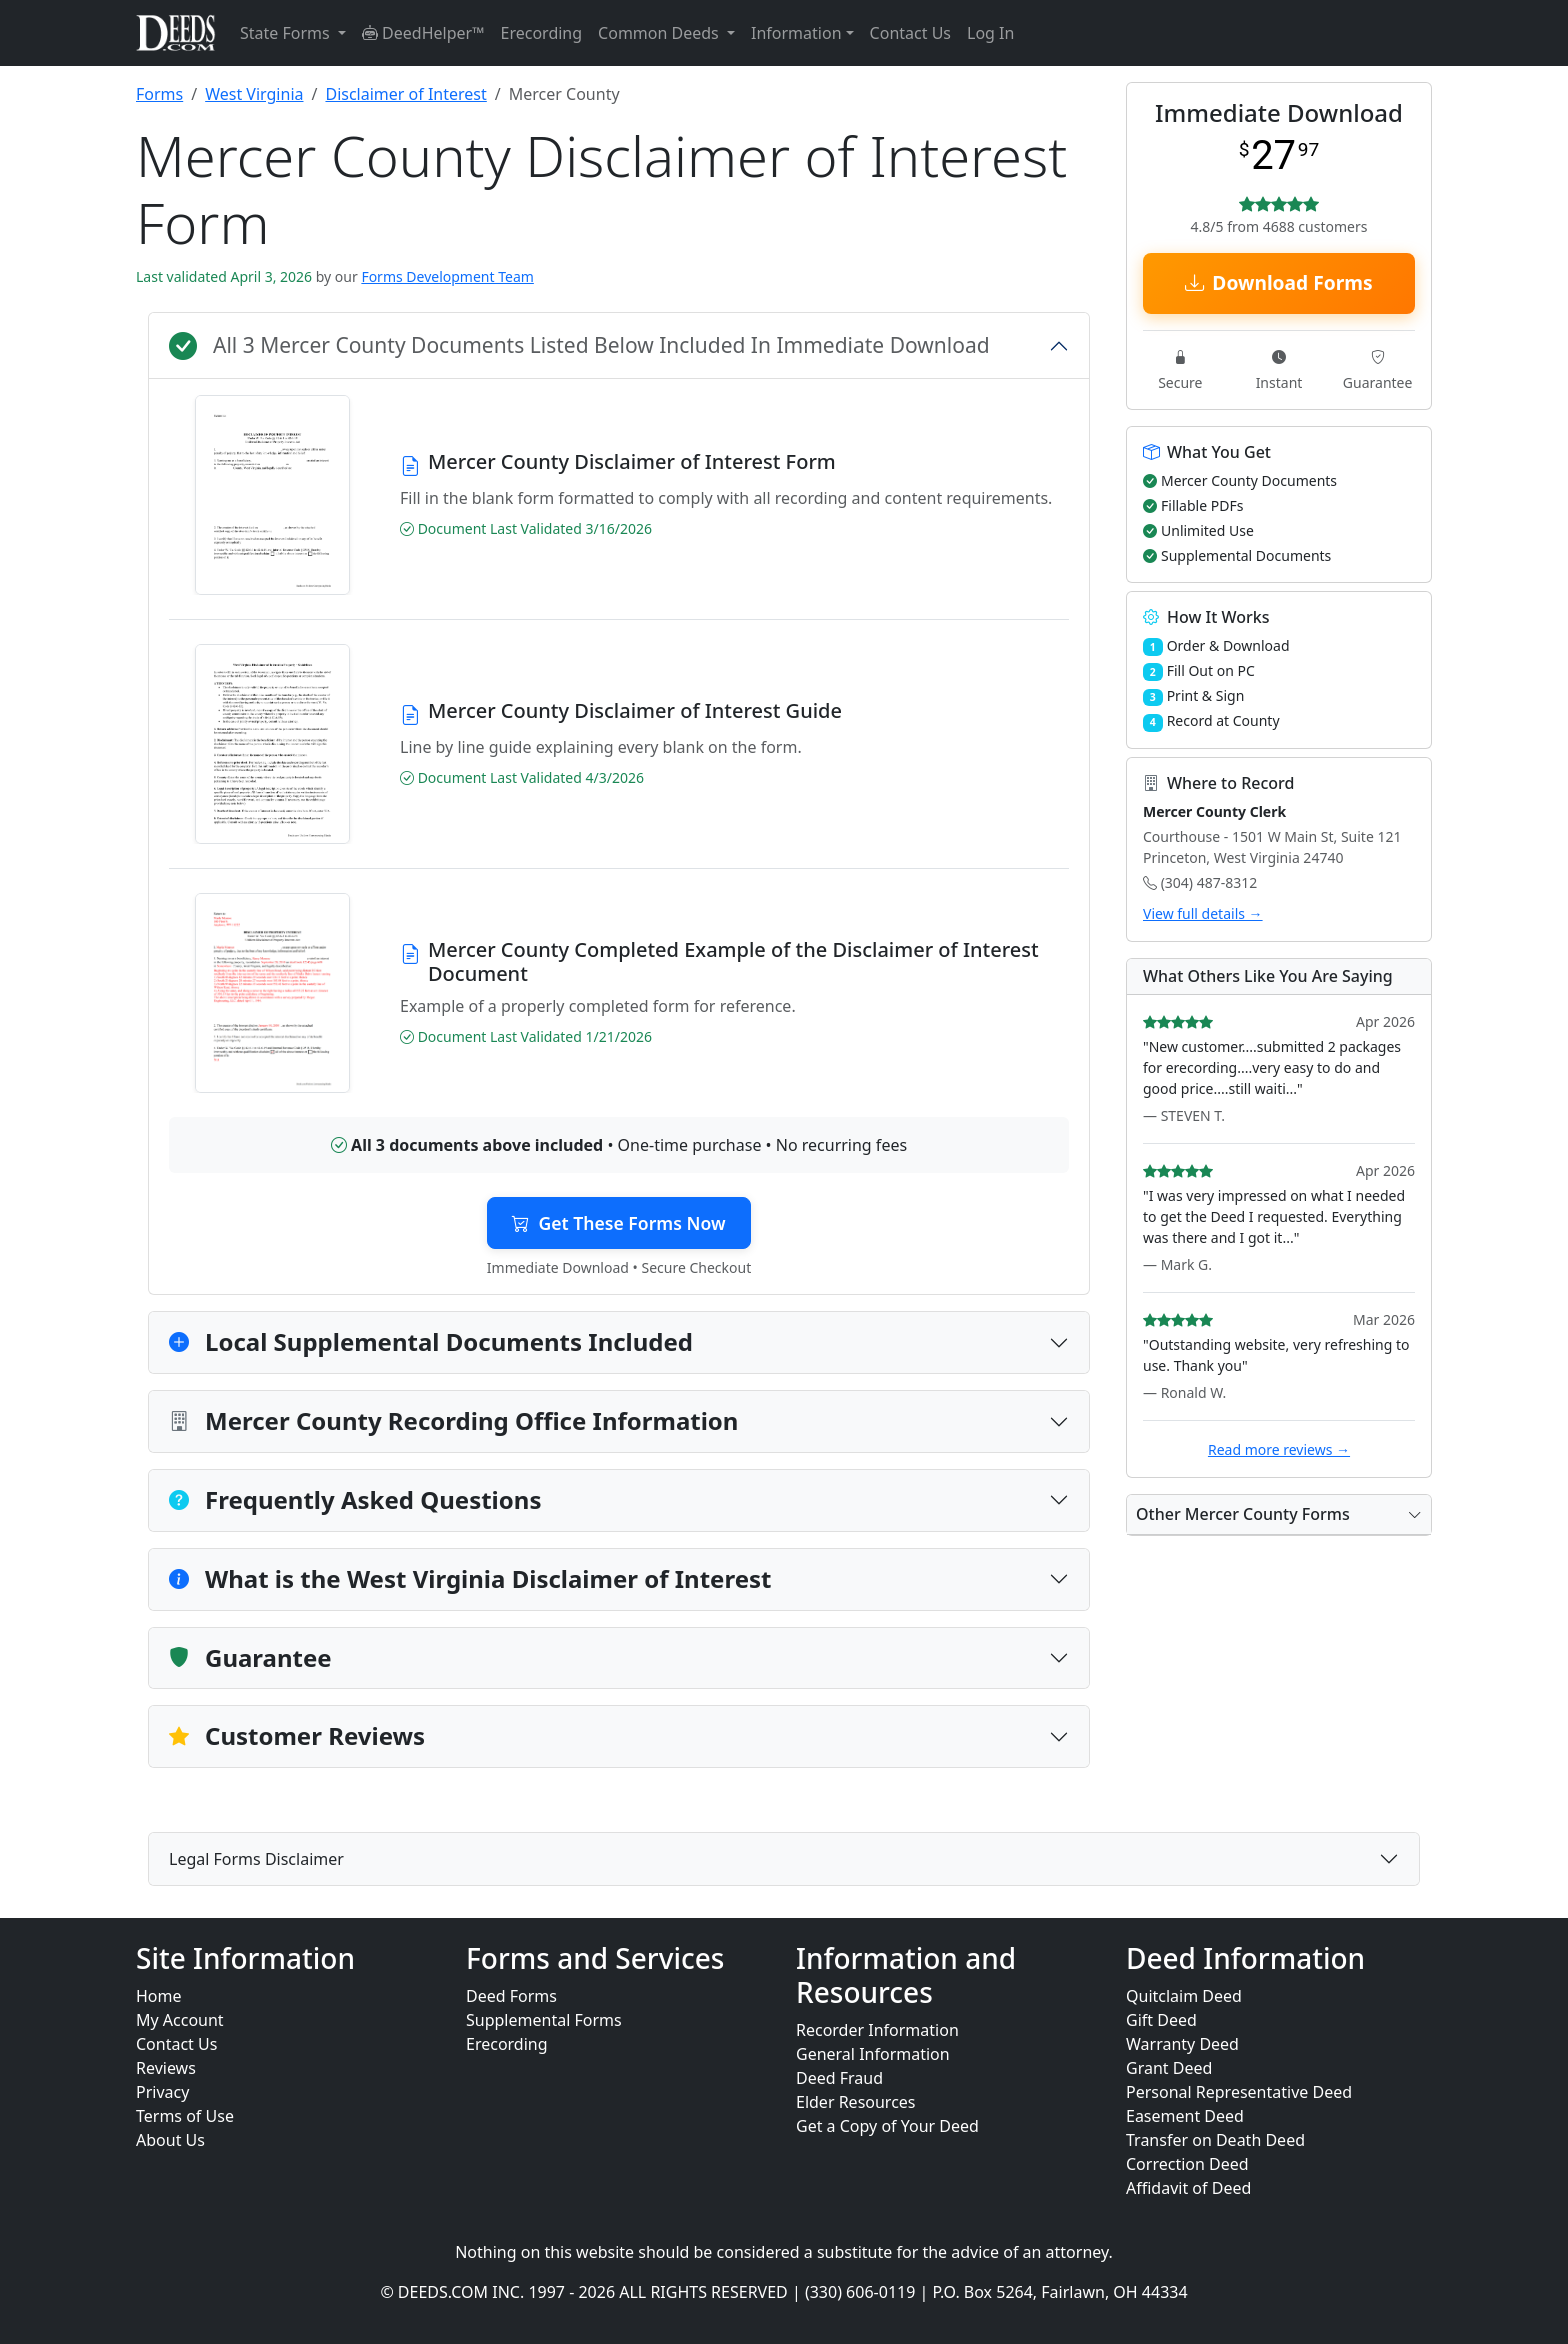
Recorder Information (877, 2030)
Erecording (542, 33)
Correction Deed (1187, 2164)
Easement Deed (1185, 2116)
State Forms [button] (287, 33)
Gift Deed (1161, 2020)
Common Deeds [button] (660, 33)
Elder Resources (856, 2102)
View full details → (1203, 913)
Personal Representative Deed (1239, 2092)
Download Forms (1278, 282)
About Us (170, 2140)
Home (159, 1996)
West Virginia (254, 94)
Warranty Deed (1182, 2044)
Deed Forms (511, 1996)
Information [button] (796, 33)
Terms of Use (185, 2116)
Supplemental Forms (544, 2020)
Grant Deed (1169, 2068)
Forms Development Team (447, 276)
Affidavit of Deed (1188, 2188)
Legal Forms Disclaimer (256, 1859)
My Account (180, 2020)
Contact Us (910, 33)
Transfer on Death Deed (1215, 2140)
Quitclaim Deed (1184, 1996)
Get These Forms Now (618, 1223)
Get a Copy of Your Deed (887, 2126)
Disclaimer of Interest (405, 94)
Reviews (166, 2068)
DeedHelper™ (423, 33)
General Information (873, 2054)
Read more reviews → (1279, 1449)
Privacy (162, 2092)
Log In (990, 33)
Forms (159, 94)
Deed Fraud (839, 2078)
